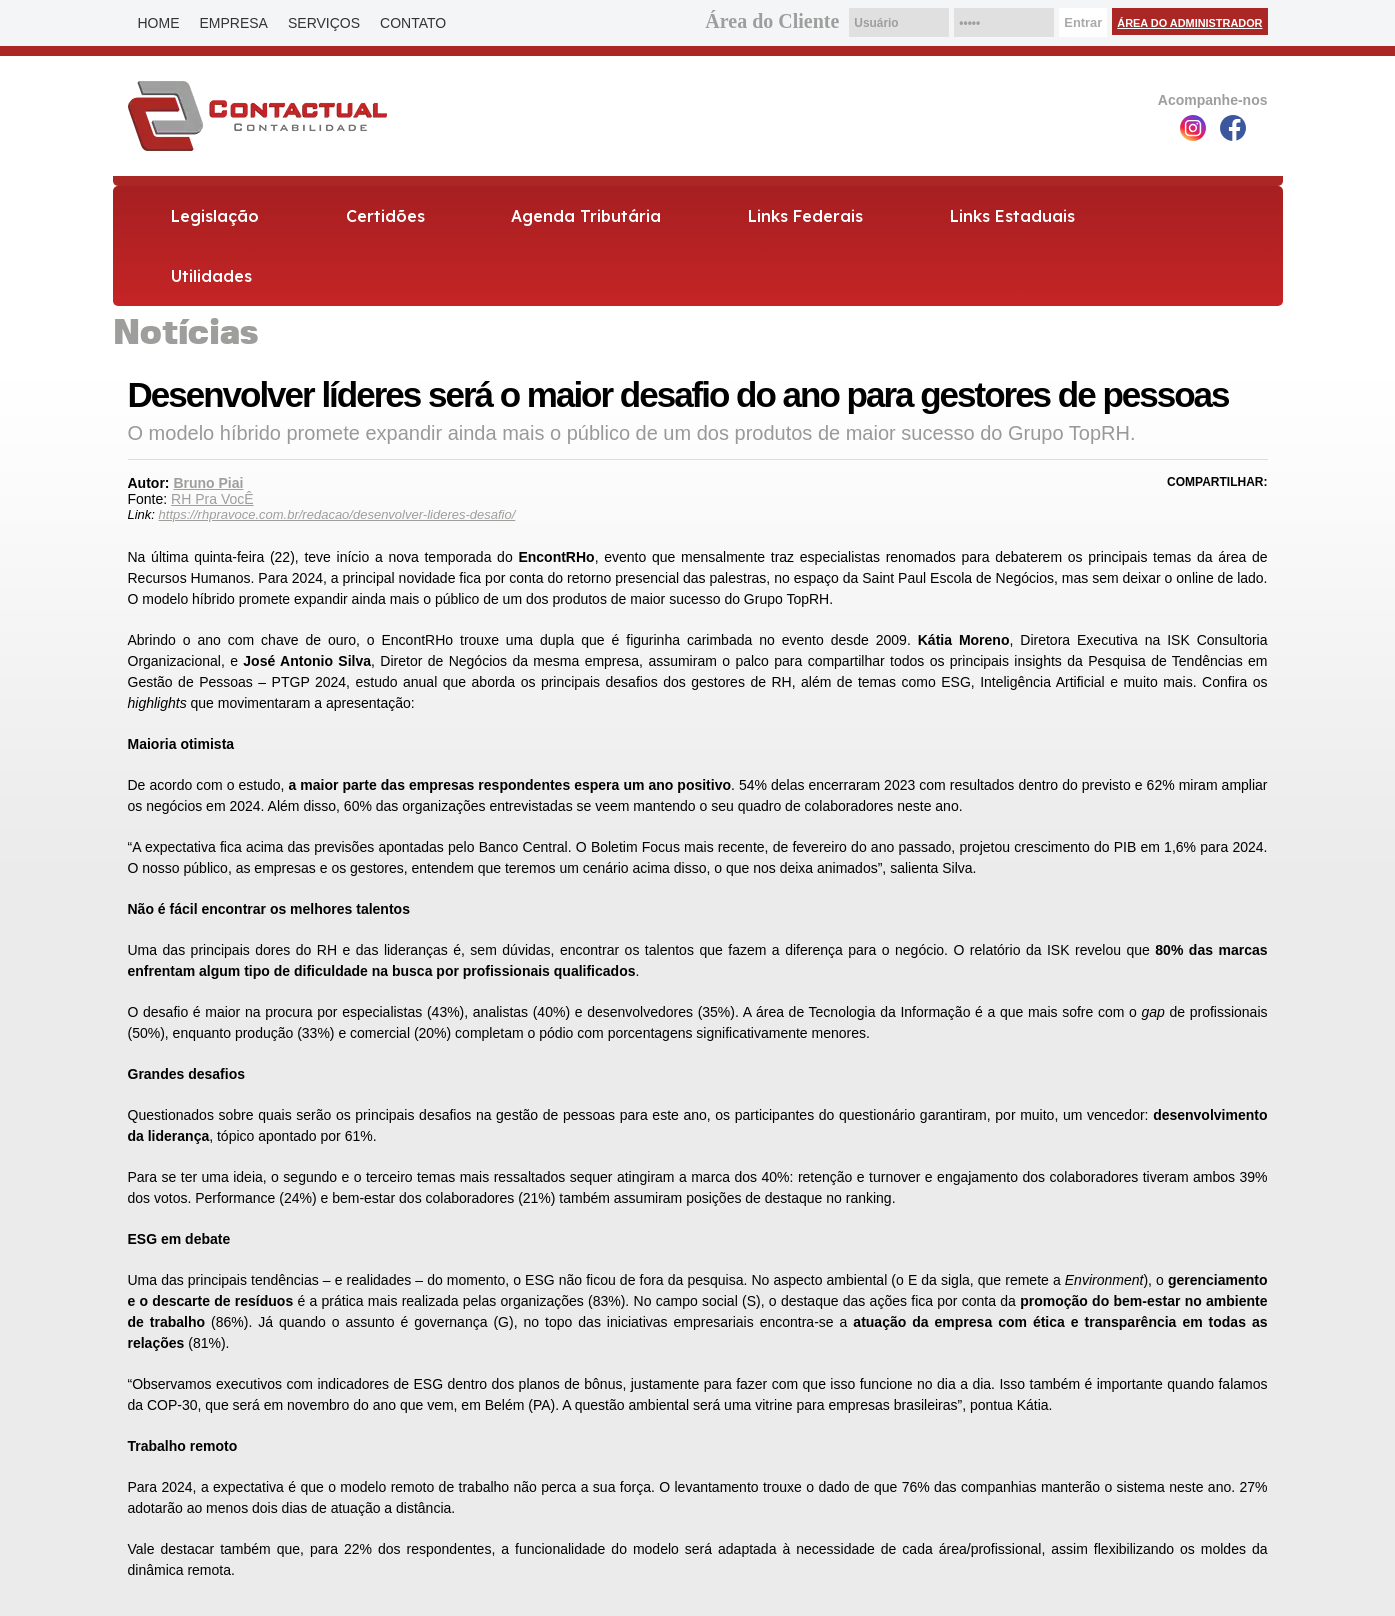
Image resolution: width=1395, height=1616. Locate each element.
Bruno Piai (208, 483)
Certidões (385, 216)
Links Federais (805, 216)
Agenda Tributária (586, 216)
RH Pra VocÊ (212, 499)
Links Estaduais (1012, 216)
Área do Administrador (1189, 23)
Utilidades (211, 276)
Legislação (215, 216)
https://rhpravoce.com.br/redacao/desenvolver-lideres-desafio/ (337, 514)
